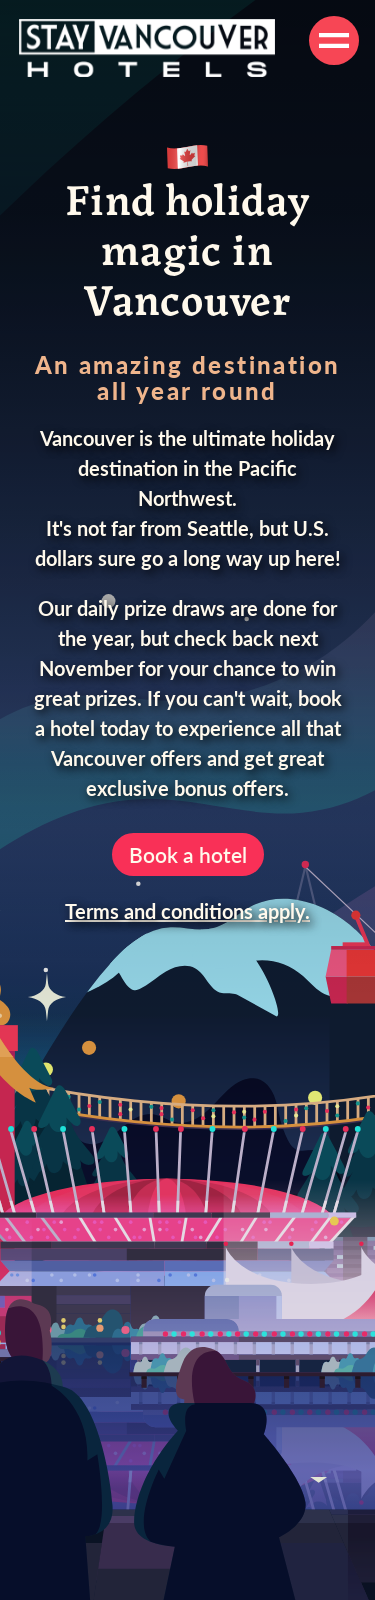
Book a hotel (188, 854)
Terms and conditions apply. (187, 911)
